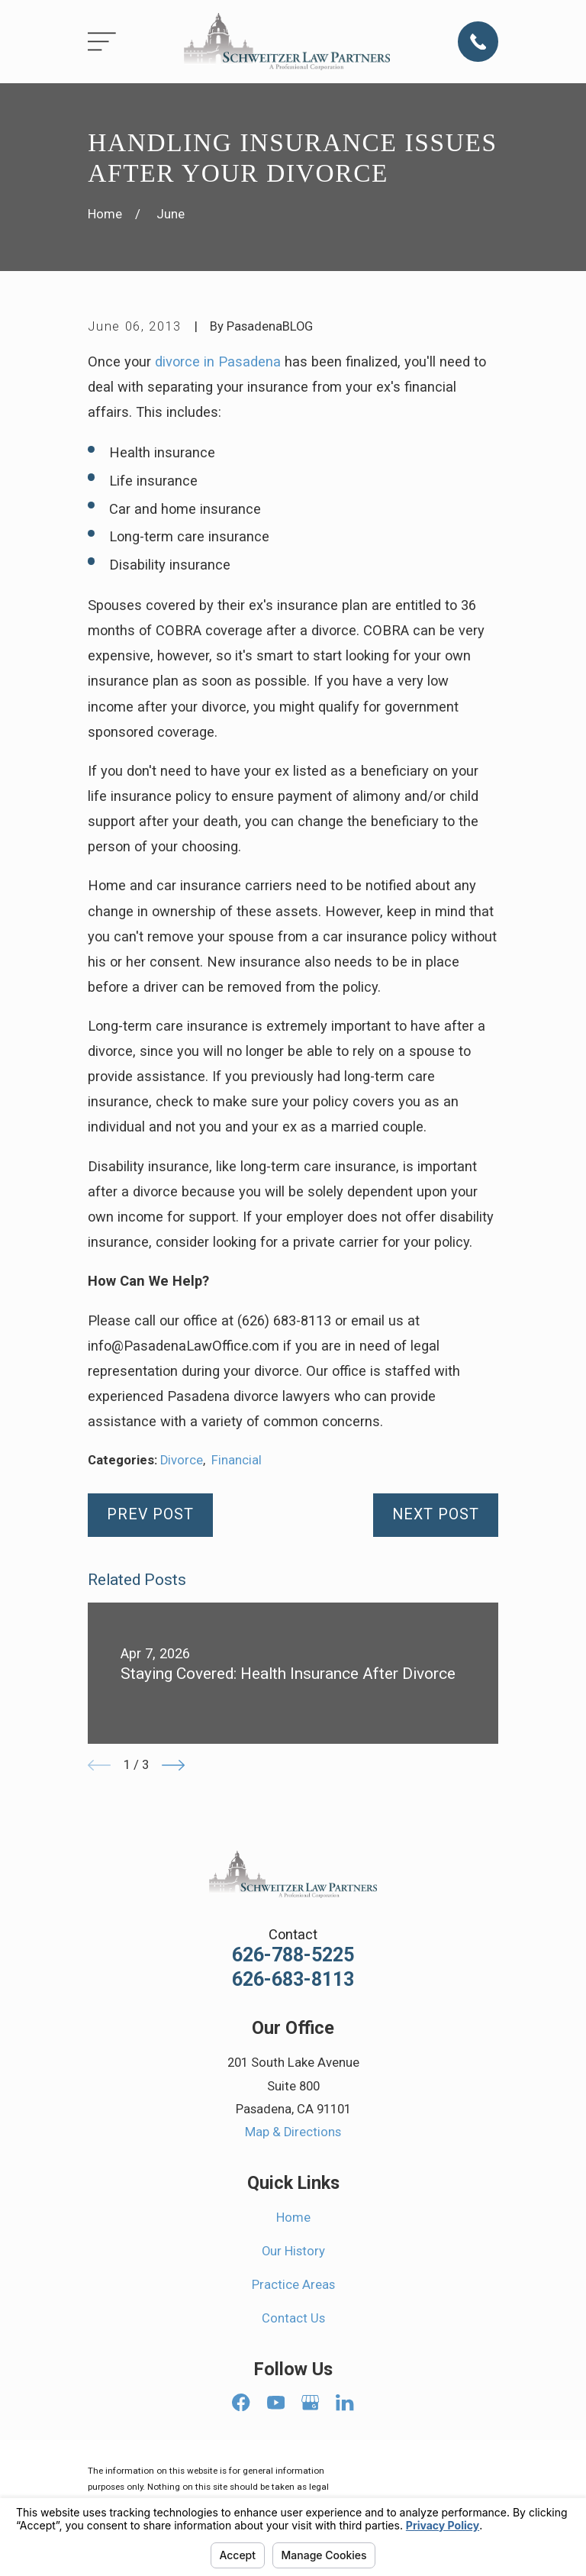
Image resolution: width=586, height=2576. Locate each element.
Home (293, 2217)
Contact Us (293, 2318)
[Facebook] (241, 2402)
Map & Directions (293, 2132)
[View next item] (173, 1765)
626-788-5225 (293, 1954)
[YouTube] (276, 2402)
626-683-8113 (293, 1979)
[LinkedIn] (344, 2402)
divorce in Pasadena (218, 361)
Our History (293, 2251)
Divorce (181, 1460)
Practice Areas (293, 2284)
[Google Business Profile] (310, 2402)
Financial (236, 1460)
